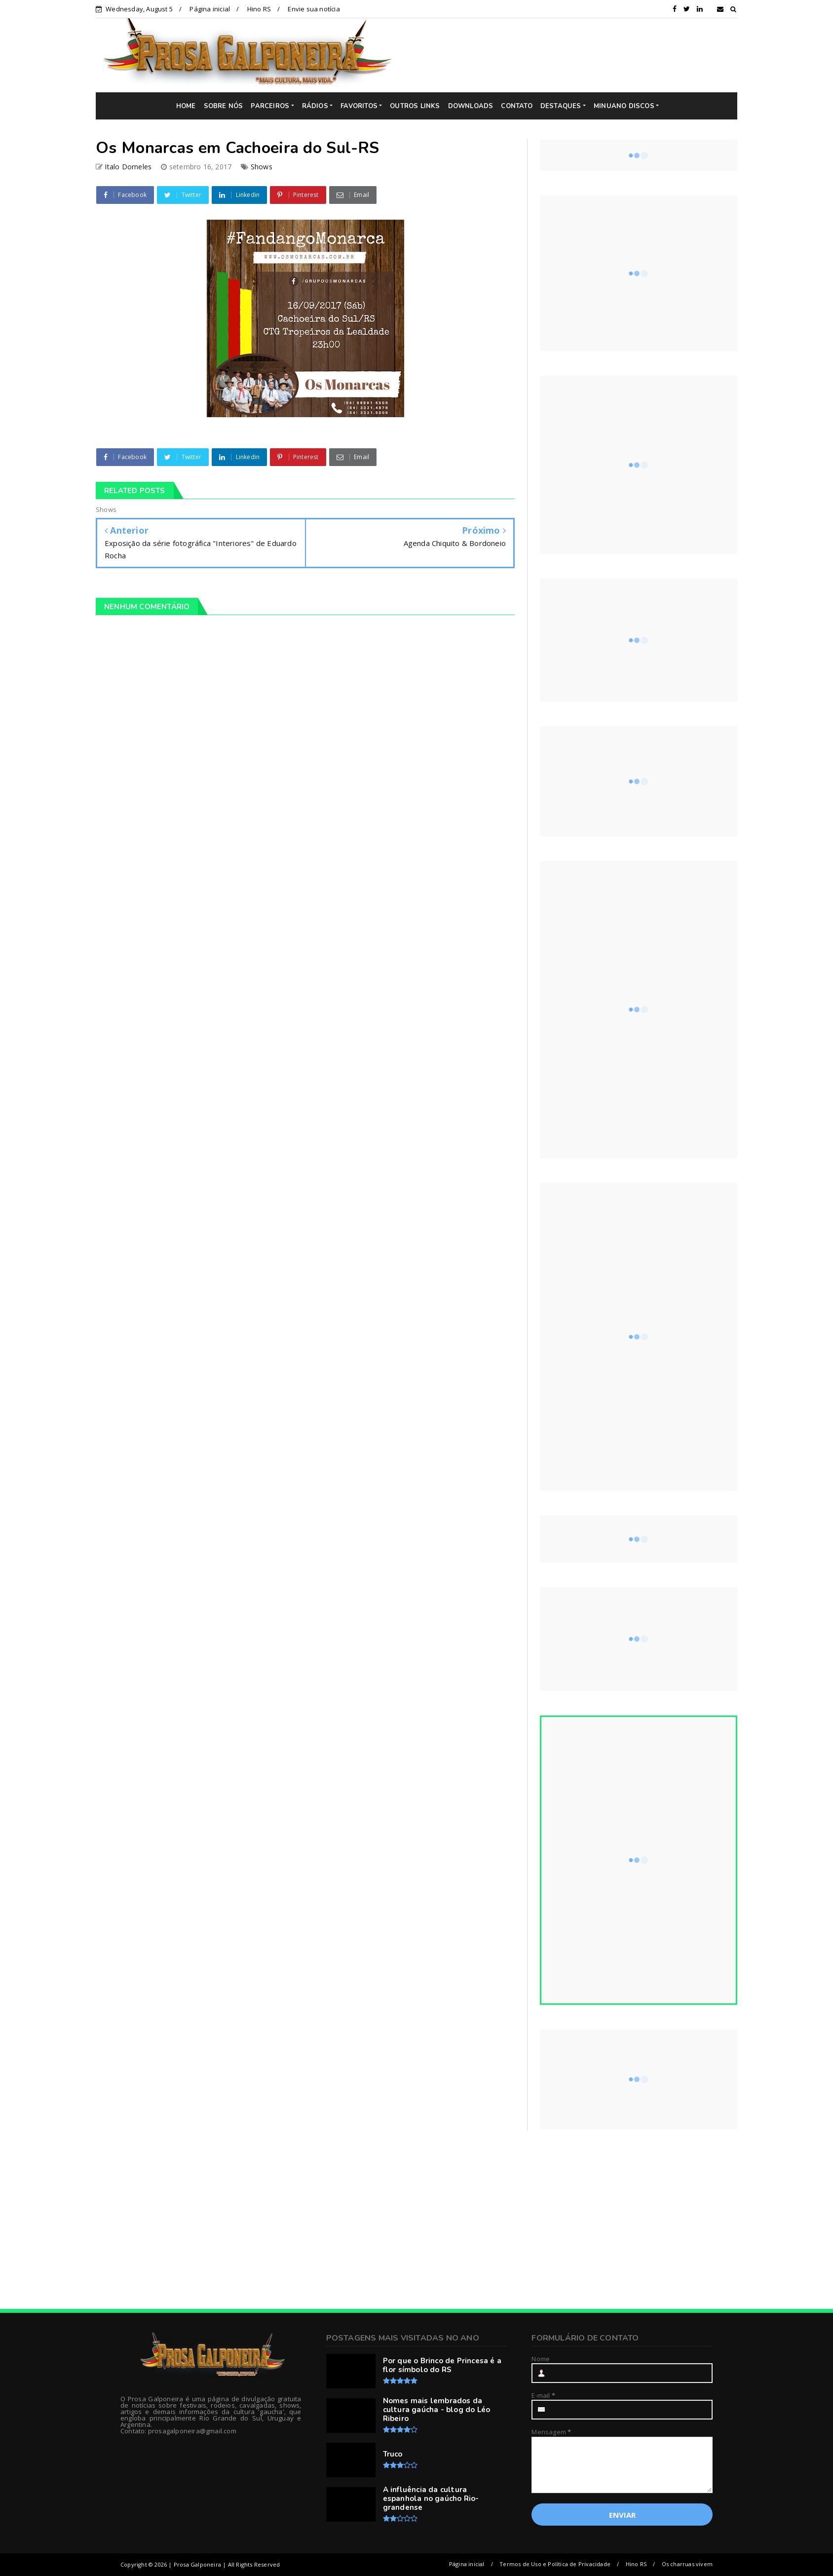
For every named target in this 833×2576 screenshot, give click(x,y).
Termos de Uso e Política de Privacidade (554, 2564)
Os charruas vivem (687, 2564)
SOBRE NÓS (223, 106)
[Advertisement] (572, 54)
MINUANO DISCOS (624, 106)
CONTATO (516, 106)
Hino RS (259, 8)
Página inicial (209, 8)
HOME (186, 106)
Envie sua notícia (314, 8)
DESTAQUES (560, 106)
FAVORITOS (359, 106)
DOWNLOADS (470, 106)
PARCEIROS (270, 106)
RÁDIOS (315, 106)
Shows (261, 166)
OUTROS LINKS (415, 106)
